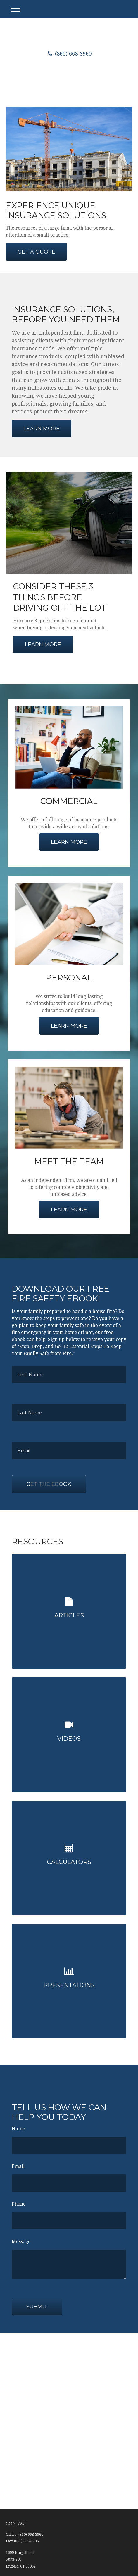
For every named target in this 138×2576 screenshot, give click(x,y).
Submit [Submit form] (36, 2306)
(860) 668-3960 (68, 54)
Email (18, 2166)
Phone (19, 2204)
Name (18, 2128)
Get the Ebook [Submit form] (48, 1484)
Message (21, 2241)
